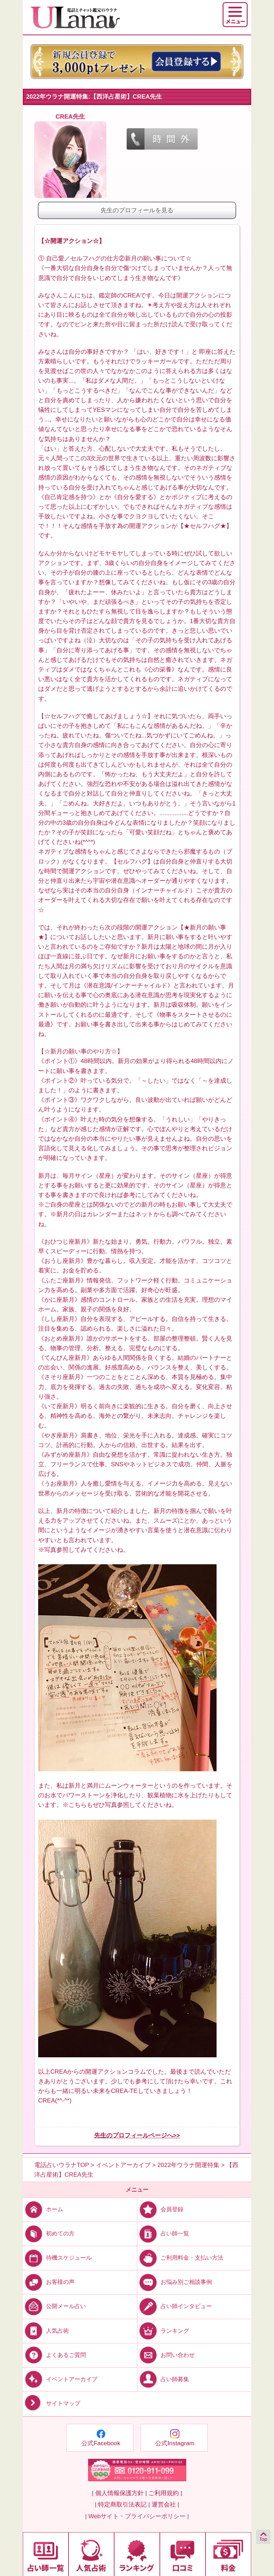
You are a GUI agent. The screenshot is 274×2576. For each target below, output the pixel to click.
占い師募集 (163, 2379)
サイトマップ (51, 2403)
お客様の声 (49, 2282)
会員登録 (160, 2209)
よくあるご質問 (54, 2355)
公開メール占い (54, 2306)
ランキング (163, 2330)
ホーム (43, 2209)
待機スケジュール (57, 2258)
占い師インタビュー (174, 2306)
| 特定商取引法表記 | (122, 2504)
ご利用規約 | (165, 2493)
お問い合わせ (166, 2355)
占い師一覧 (163, 2233)
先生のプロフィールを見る (137, 210)
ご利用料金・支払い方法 (180, 2258)
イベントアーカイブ (60, 2379)
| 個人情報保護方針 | (119, 2493)
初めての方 (49, 2233)
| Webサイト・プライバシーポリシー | (137, 2516)
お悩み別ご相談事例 (174, 2282)
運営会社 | (165, 2504)
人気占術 (46, 2330)
